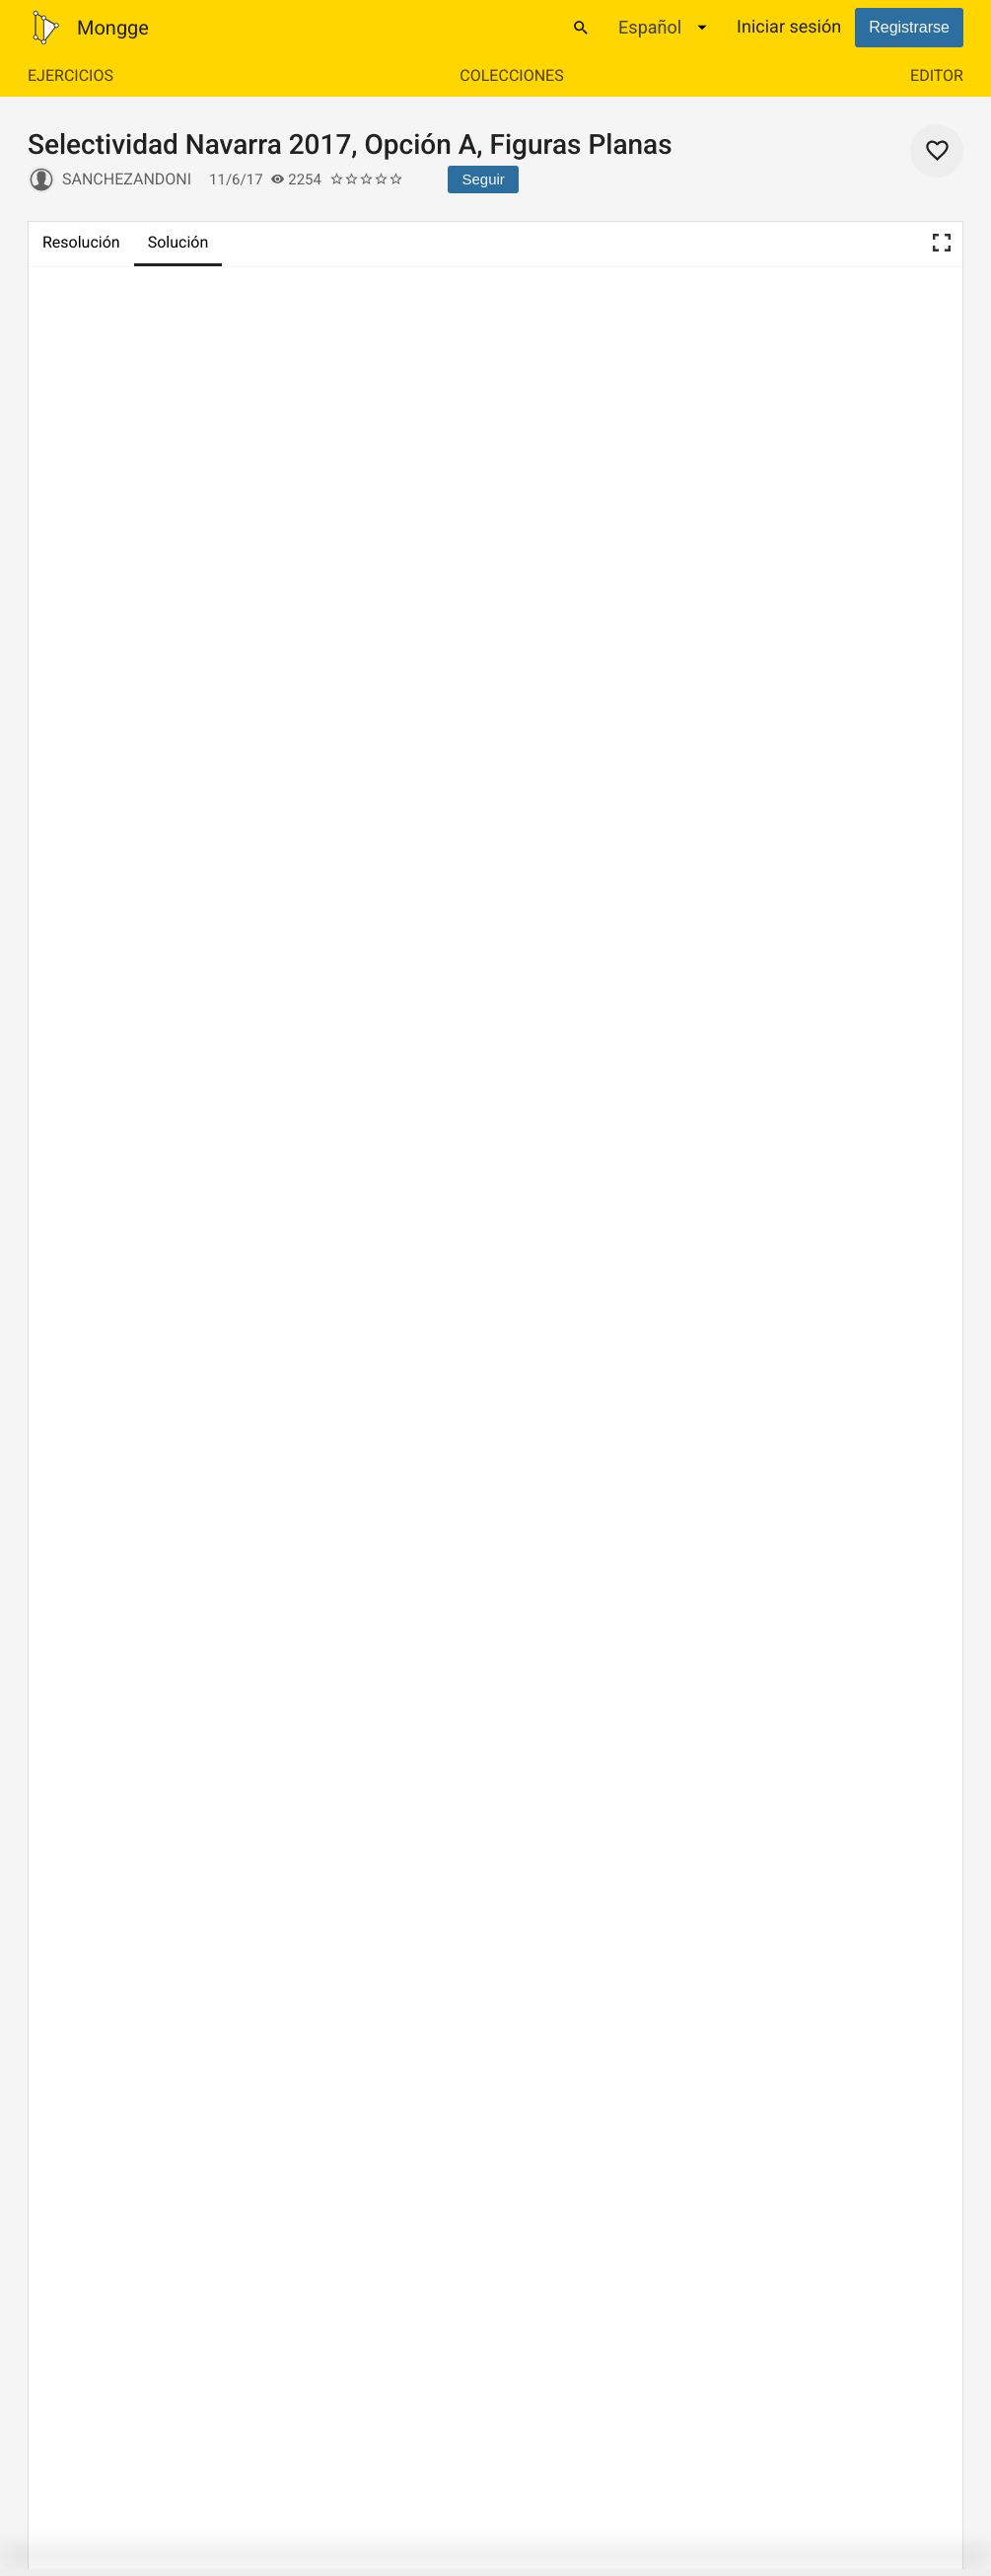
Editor (936, 75)
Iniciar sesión (789, 27)
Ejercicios (70, 75)
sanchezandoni (126, 179)
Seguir (482, 179)
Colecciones (511, 75)
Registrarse (909, 27)
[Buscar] (581, 27)
